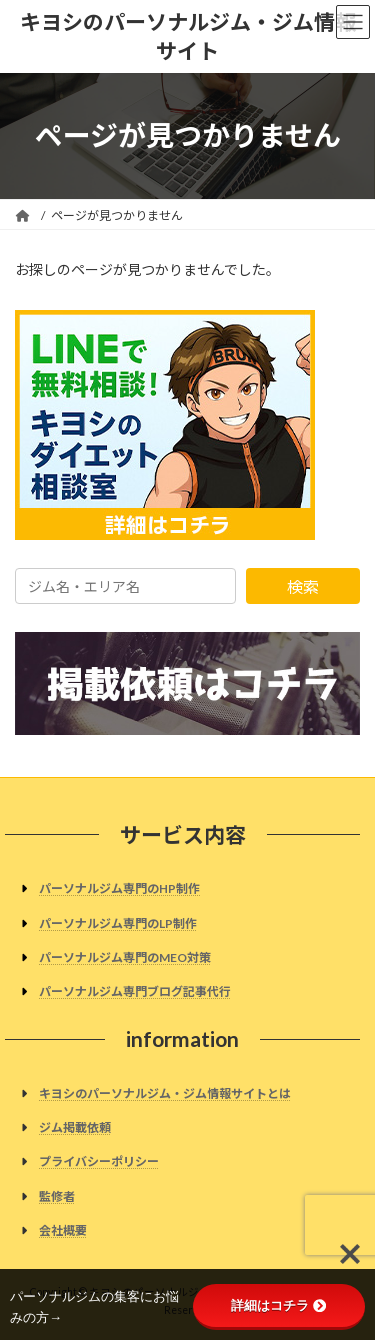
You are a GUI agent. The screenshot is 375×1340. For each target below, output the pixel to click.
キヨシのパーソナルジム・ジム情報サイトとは (165, 1092)
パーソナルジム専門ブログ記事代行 (135, 991)
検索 (303, 586)
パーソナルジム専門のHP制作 (119, 888)
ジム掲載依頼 (75, 1127)
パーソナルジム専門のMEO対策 (125, 956)
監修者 (57, 1195)
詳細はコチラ (278, 1305)
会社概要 (63, 1229)
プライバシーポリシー (99, 1161)
